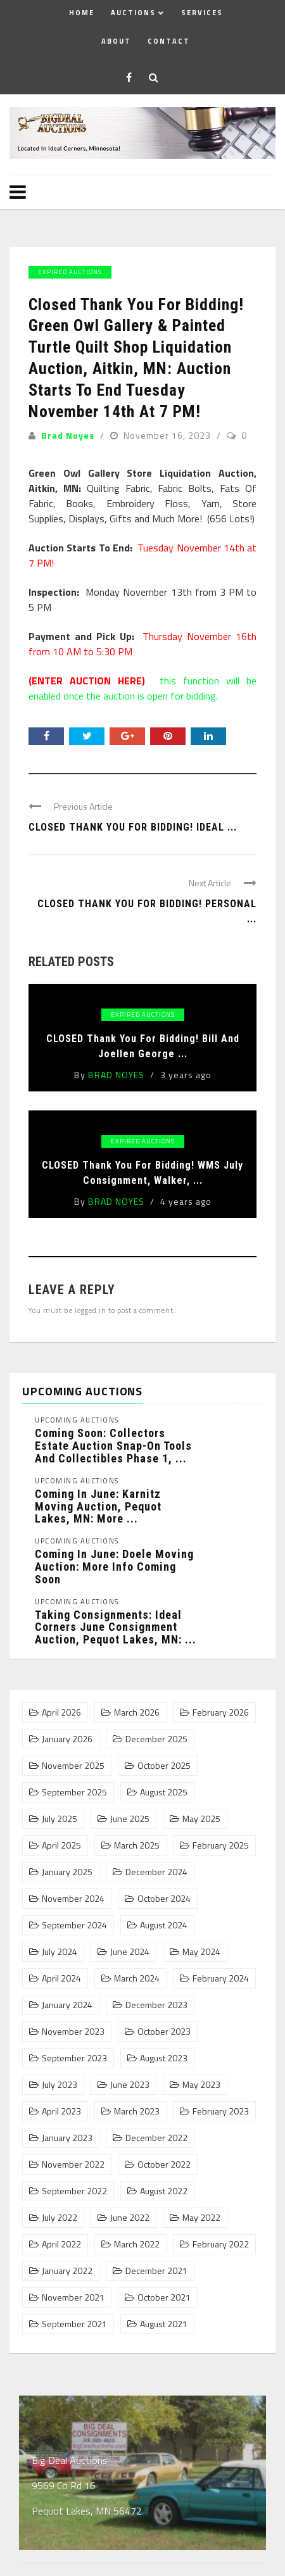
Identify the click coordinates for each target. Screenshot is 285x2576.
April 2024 (61, 1978)
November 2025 (73, 1765)
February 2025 (221, 1845)
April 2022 (61, 2244)
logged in (90, 1310)
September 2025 (74, 1792)
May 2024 (201, 1951)
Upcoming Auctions (77, 1420)
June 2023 (129, 2084)
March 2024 (137, 1978)
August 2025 (163, 1792)
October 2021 (164, 2297)
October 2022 (164, 2164)
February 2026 (221, 1712)
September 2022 (74, 2191)
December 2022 (156, 2138)
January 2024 (67, 2005)
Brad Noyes (67, 435)
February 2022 (221, 2244)
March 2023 (137, 2111)
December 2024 (156, 1872)
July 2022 (59, 2217)
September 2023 (74, 2058)
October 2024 (164, 1898)
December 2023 (156, 2005)
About (116, 41)
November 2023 (73, 2031)
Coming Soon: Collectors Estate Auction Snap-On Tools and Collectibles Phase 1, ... (113, 1445)
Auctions (133, 13)
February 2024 (221, 1978)
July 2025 (59, 1819)
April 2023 (61, 2111)
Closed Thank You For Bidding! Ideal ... (132, 827)
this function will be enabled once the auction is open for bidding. (142, 688)
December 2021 (156, 2271)
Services (202, 13)
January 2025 (67, 1872)
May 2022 (201, 2217)
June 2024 (129, 1951)
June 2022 (129, 2217)
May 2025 (201, 1819)
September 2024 (74, 1925)
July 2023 (59, 2084)
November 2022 (73, 2164)
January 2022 (67, 2271)
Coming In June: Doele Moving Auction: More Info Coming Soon (114, 1566)
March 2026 (137, 1712)
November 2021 (73, 2297)
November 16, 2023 (168, 435)
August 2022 (163, 2191)
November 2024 (73, 1898)
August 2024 (163, 1925)
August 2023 (163, 2058)
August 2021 (163, 2324)
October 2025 (164, 1765)
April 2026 (61, 1712)
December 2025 (156, 1739)
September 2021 (74, 2324)
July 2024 (59, 1951)
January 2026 (67, 1739)
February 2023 (221, 2111)
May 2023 (201, 2084)
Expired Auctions (70, 272)
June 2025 (129, 1819)
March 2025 (137, 1845)
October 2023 (164, 2031)
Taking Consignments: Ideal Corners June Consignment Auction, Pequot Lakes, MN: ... (115, 1627)
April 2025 (61, 1845)
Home (81, 13)
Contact (169, 41)
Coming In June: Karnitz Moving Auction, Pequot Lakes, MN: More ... (98, 1506)
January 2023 (67, 2138)
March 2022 (137, 2244)
